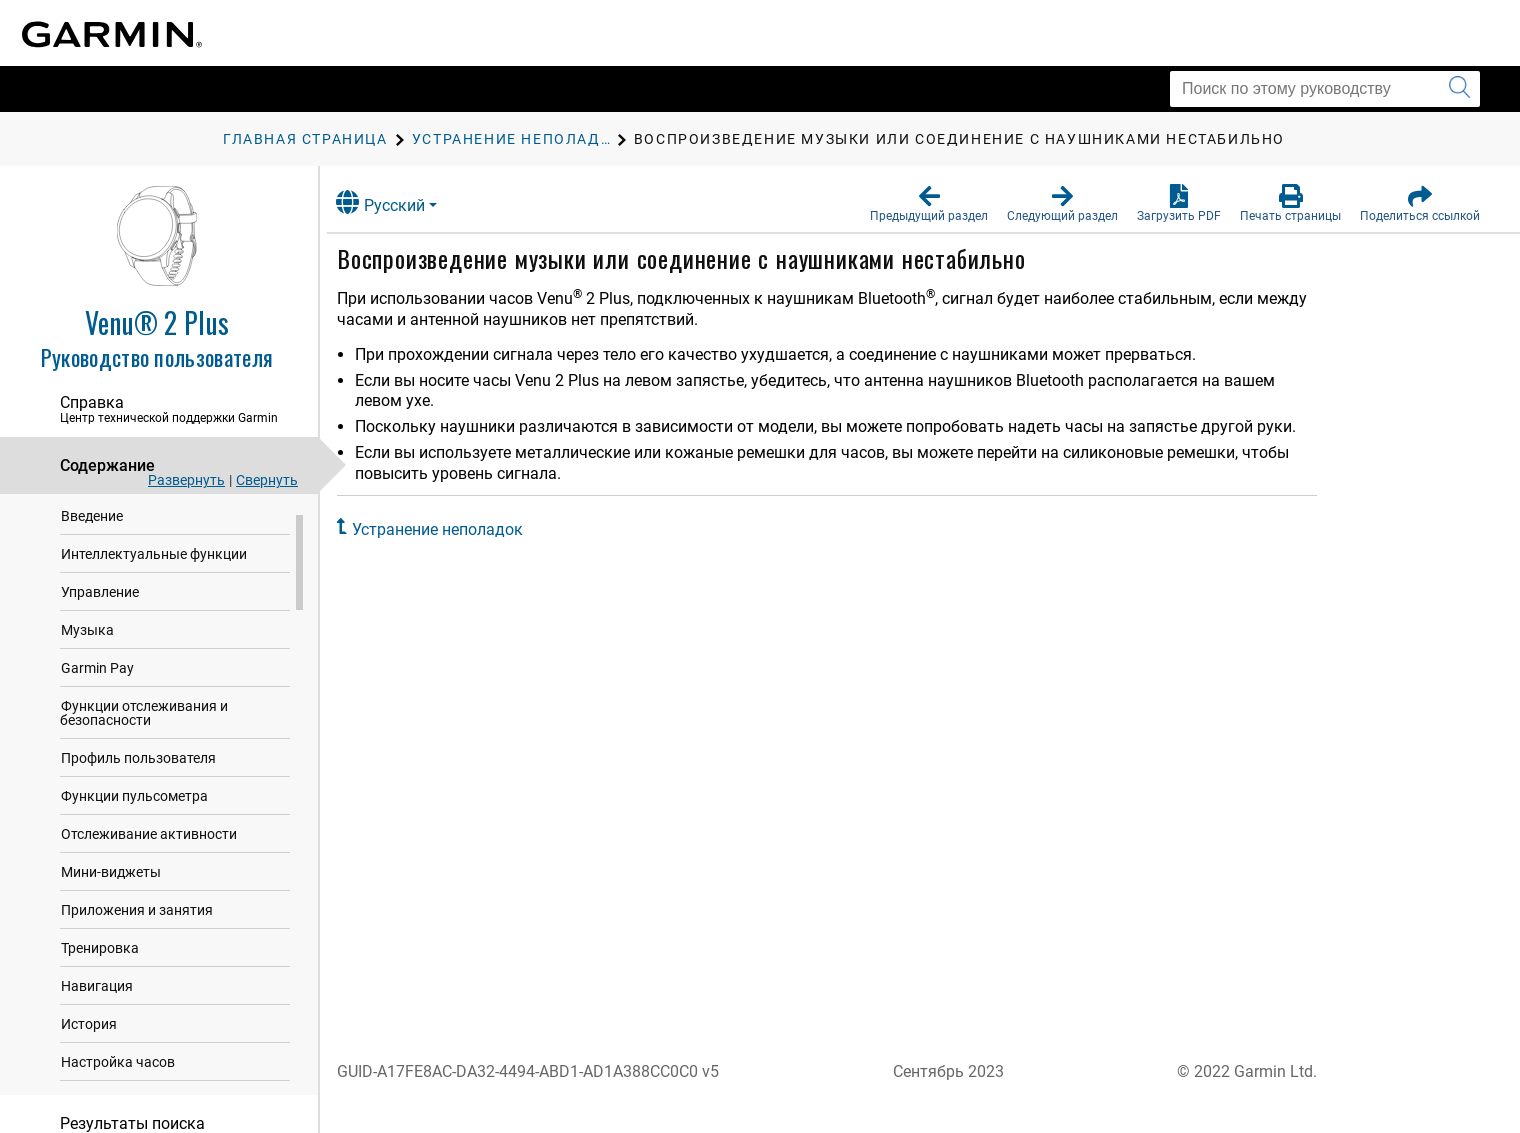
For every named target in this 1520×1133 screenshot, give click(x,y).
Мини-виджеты (111, 884)
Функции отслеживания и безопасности (144, 725)
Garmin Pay (97, 680)
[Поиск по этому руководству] (1325, 89)
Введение (92, 528)
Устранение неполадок (456, 529)
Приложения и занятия (137, 922)
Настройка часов (118, 1074)
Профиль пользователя (138, 770)
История (89, 1036)
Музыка (87, 642)
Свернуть (267, 480)
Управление (100, 604)
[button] (929, 204)
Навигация (97, 998)
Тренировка (100, 960)
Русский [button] (399, 202)
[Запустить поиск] (1459, 89)
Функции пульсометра (134, 808)
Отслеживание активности (149, 846)
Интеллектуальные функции (154, 566)
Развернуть (186, 480)
